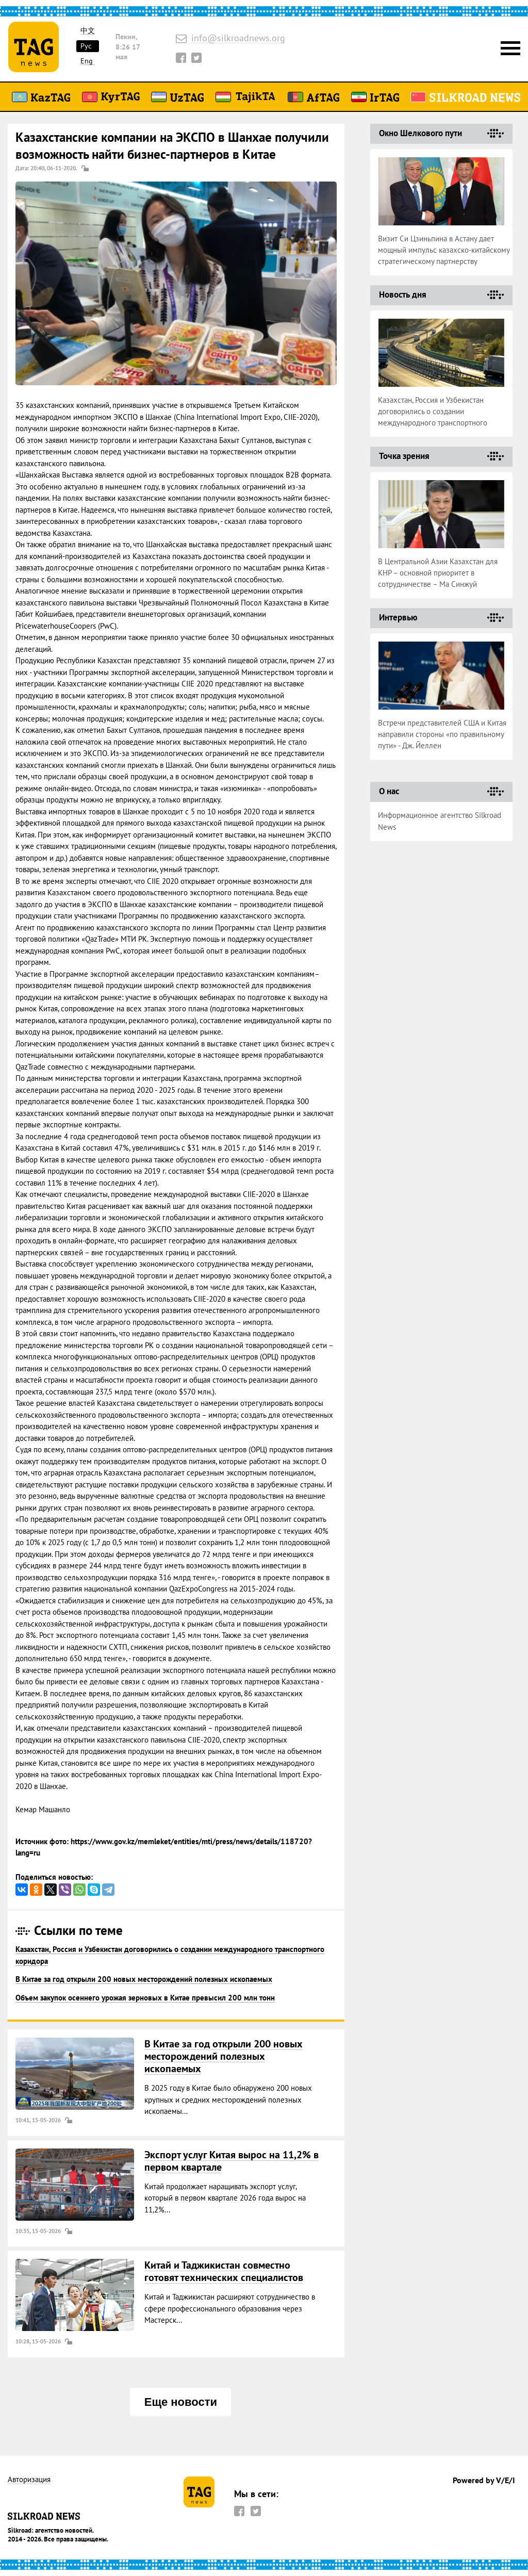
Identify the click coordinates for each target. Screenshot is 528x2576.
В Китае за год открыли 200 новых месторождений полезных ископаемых (143, 1979)
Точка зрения (404, 456)
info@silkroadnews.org (238, 38)
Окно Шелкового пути (420, 133)
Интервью (398, 617)
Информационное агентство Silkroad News (439, 821)
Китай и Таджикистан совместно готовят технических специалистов (223, 2271)
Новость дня (402, 294)
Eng (86, 61)
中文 (87, 31)
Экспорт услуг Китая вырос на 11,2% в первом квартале (231, 2161)
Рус (85, 46)
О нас (389, 791)
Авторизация (29, 2479)
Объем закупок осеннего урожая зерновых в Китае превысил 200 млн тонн (145, 1998)
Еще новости (180, 2401)
